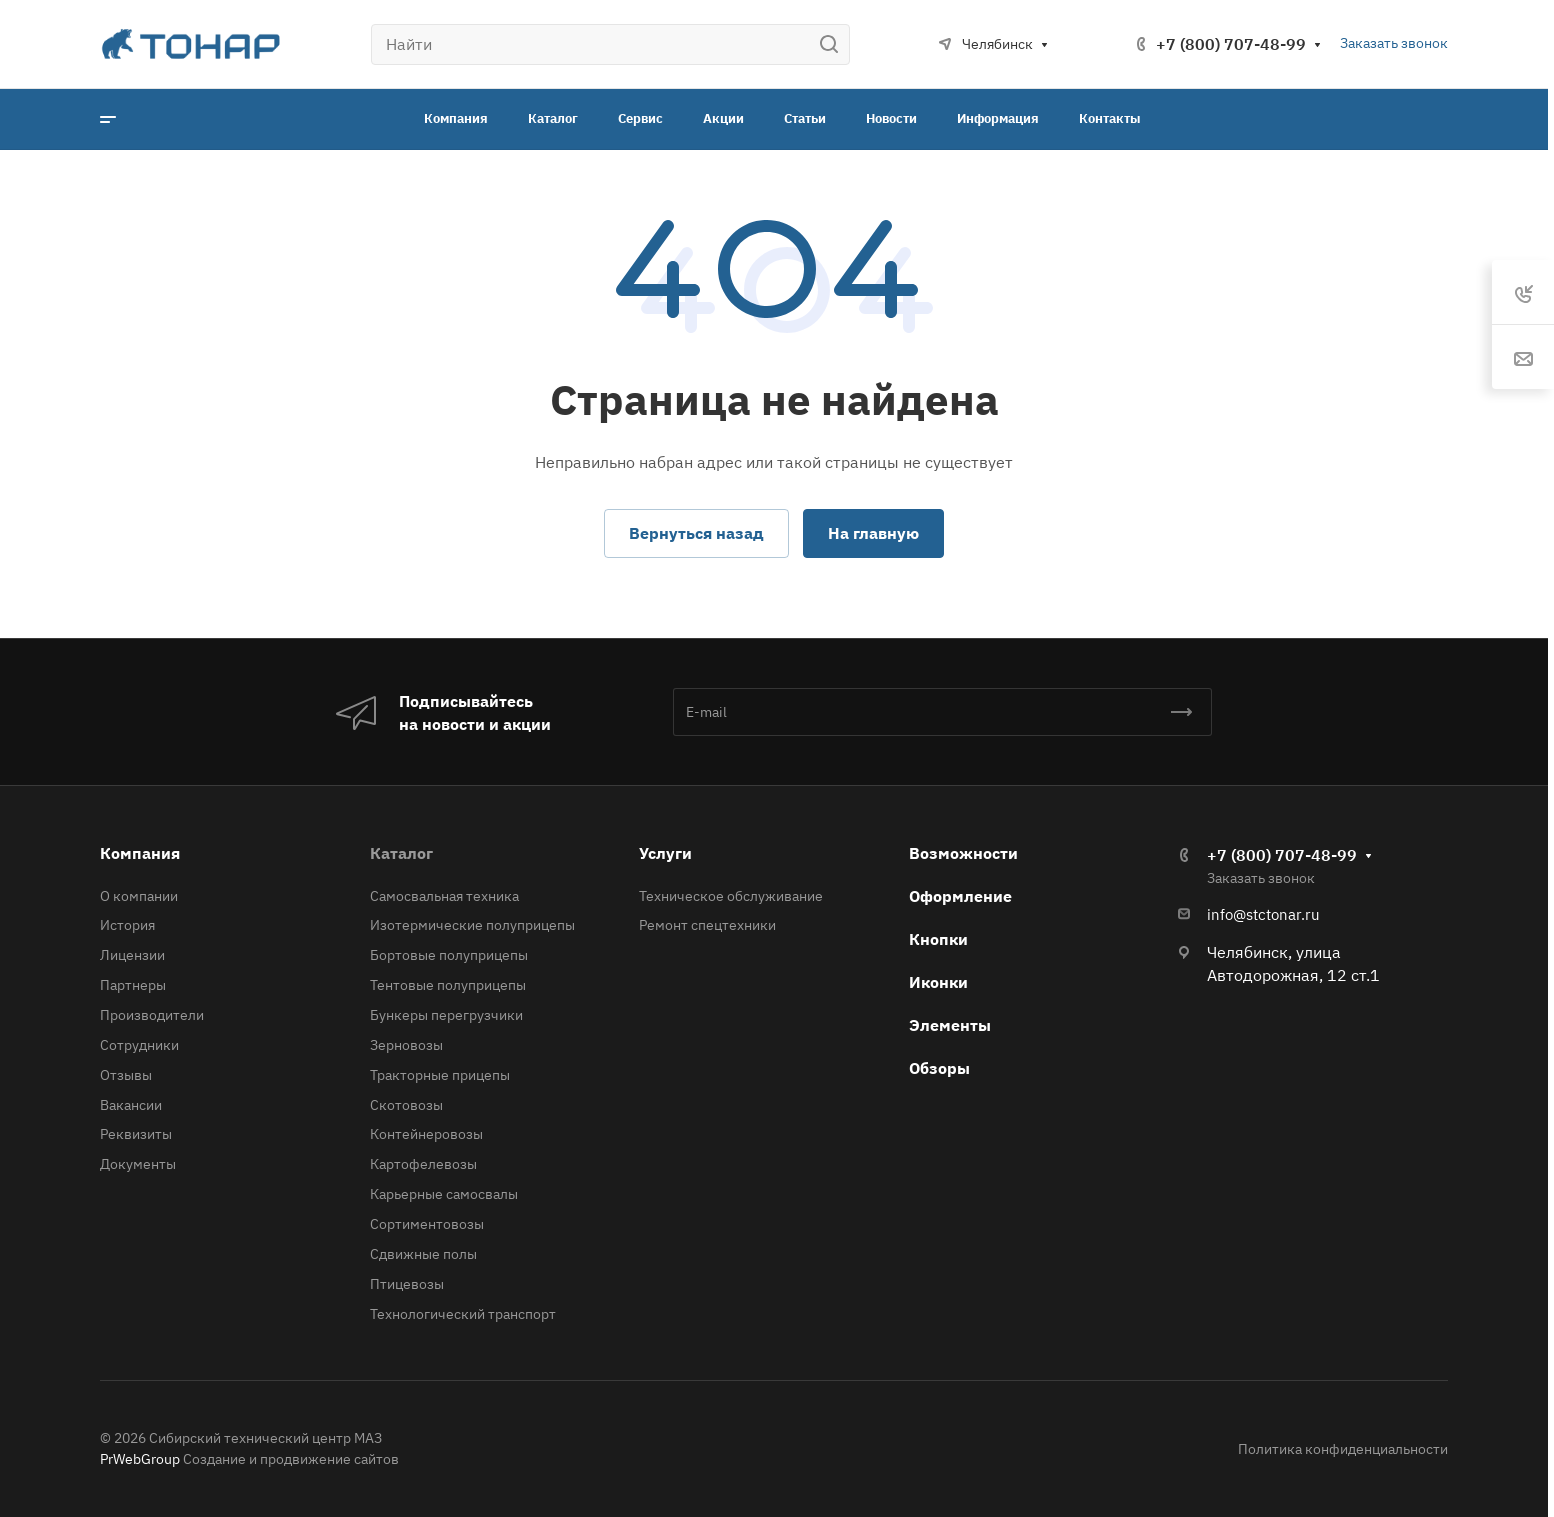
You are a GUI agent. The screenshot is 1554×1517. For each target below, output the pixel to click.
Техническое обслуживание (731, 896)
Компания (140, 853)
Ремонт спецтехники (707, 925)
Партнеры (133, 985)
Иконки (938, 982)
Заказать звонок (1394, 43)
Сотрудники (139, 1045)
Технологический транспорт (463, 1314)
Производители (152, 1015)
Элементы (950, 1025)
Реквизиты (136, 1134)
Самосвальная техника (444, 896)
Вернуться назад (696, 533)
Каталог (401, 853)
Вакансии (131, 1105)
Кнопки (938, 939)
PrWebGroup (140, 1459)
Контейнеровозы (426, 1134)
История (127, 925)
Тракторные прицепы (440, 1075)
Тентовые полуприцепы (448, 985)
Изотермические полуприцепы (472, 925)
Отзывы (126, 1075)
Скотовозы (406, 1105)
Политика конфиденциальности (1343, 1449)
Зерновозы (406, 1045)
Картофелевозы (423, 1164)
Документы (138, 1164)
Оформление (960, 896)
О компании (139, 896)
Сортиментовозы (427, 1224)
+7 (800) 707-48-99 (1231, 44)
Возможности (963, 853)
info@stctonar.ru (1263, 914)
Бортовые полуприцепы (449, 955)
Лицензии (132, 955)
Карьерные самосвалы (444, 1194)
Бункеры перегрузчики (446, 1015)
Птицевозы (407, 1284)
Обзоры (939, 1068)
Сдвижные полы (423, 1254)
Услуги (665, 853)
